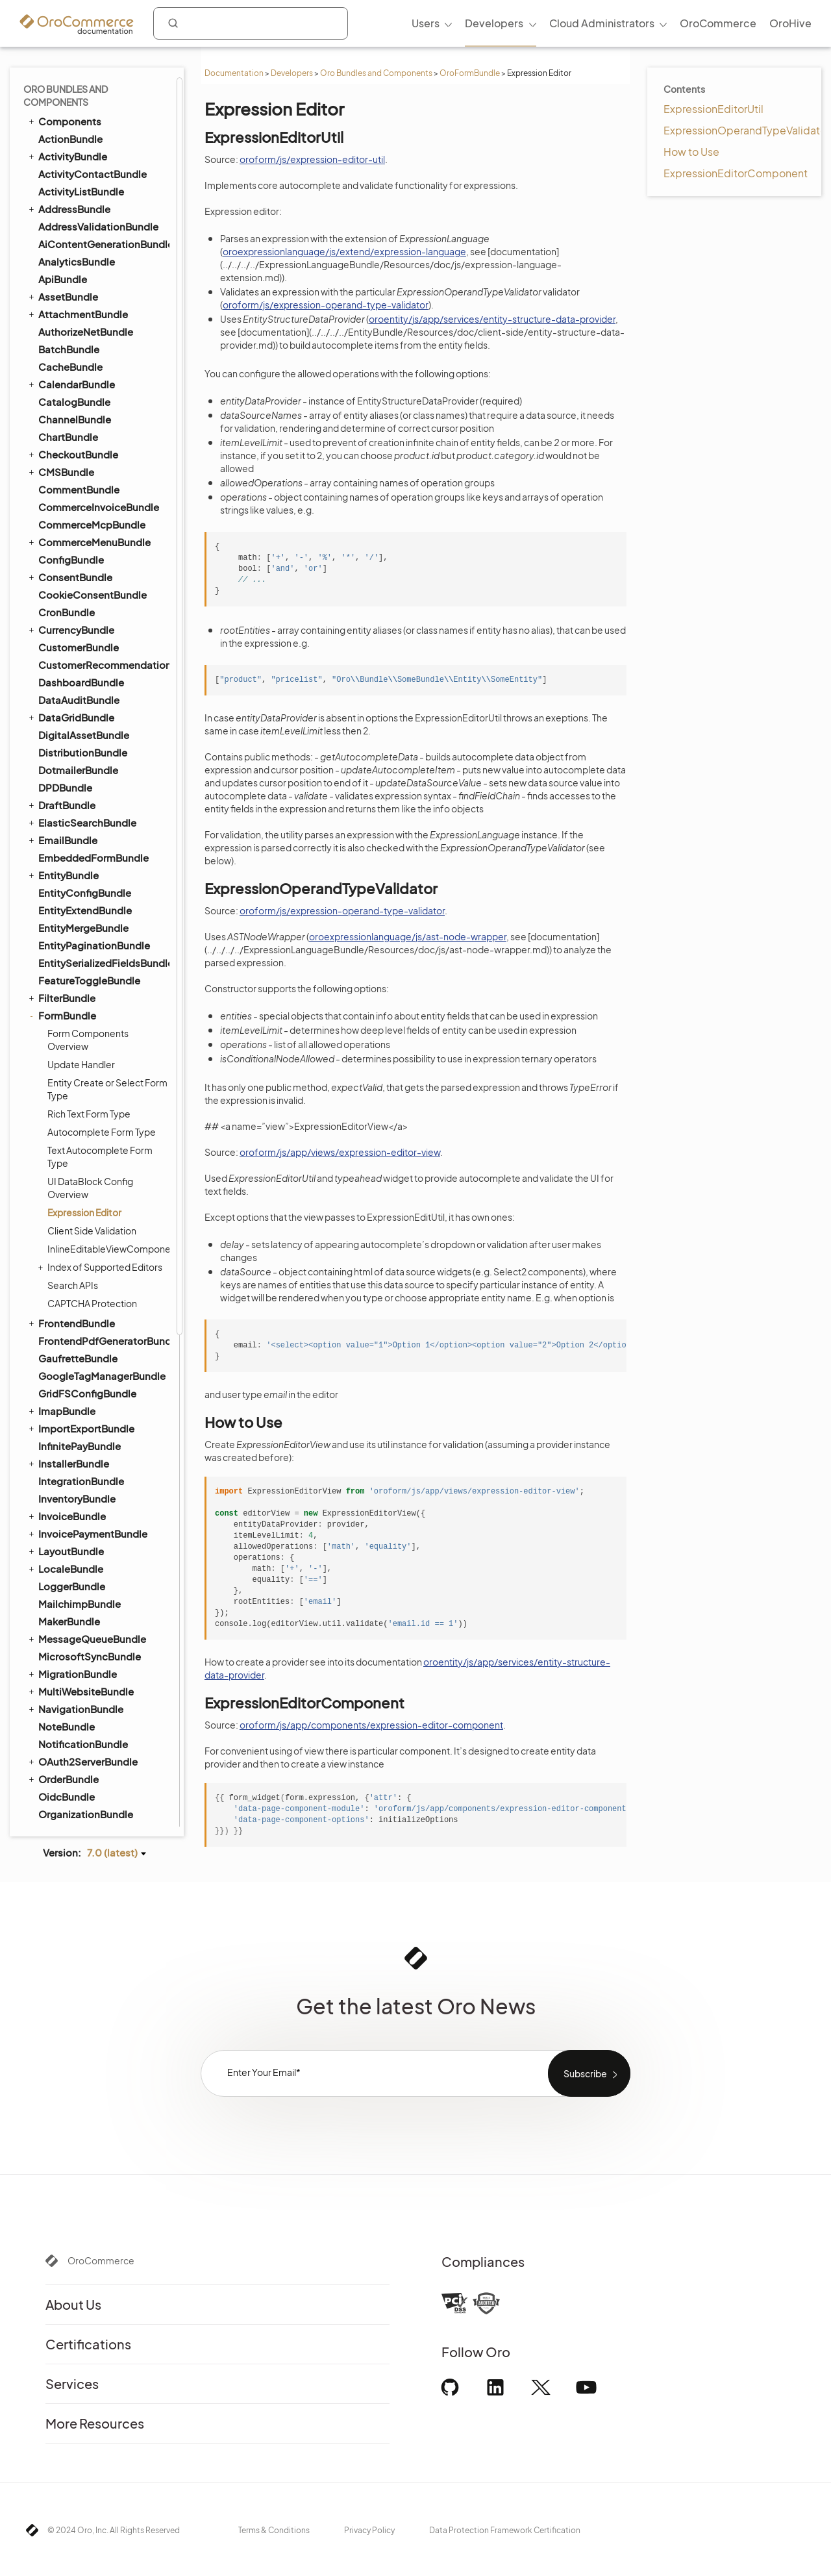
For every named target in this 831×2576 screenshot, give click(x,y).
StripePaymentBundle (84, 1569)
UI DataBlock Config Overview (90, 505)
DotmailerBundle (78, 87)
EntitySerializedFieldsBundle (103, 280)
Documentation (234, 73)
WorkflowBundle (71, 1814)
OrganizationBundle (85, 1131)
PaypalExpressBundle (89, 1184)
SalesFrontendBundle (84, 1376)
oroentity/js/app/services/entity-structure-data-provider (492, 319)
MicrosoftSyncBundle (89, 974)
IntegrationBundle (81, 798)
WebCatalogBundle (85, 1745)
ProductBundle (68, 1253)
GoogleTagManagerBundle (102, 693)
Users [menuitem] (426, 23)
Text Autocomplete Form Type (100, 474)
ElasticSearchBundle (81, 139)
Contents (684, 89)
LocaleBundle (65, 885)
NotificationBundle (83, 1061)
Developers (292, 73)
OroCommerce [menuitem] (718, 23)
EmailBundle (62, 157)
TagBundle (57, 1604)
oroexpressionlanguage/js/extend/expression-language (344, 251)
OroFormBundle (470, 73)
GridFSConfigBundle (87, 711)
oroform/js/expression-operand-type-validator (325, 304)
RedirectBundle (75, 1307)
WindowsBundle (77, 1798)
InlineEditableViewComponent (107, 566)
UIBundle (54, 1709)
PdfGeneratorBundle (81, 1201)
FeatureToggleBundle (89, 298)
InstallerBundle (68, 780)
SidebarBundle (73, 1535)
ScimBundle (66, 1394)
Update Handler (81, 382)
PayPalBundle (70, 1166)
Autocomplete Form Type (101, 449)
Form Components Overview (88, 357)
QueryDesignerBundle (84, 1288)
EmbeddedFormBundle (93, 175)
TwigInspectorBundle (88, 1692)
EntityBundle (63, 192)
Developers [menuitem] (494, 23)
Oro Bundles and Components (376, 73)
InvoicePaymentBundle (87, 850)
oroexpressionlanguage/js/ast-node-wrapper (407, 936)
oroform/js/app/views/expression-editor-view (340, 1152)
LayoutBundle (65, 868)
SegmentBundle (76, 1464)
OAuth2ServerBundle (82, 1078)
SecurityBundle (74, 1447)
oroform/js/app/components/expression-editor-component (371, 1725)
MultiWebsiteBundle (80, 1008)
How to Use (691, 151)
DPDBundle (65, 105)
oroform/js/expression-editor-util (312, 159)
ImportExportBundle (80, 745)
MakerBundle (69, 938)
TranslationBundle (75, 1674)
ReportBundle (71, 1342)
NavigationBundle (75, 1025)
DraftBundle (61, 122)
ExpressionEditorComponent (736, 173)
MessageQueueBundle (86, 955)
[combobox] (250, 23)
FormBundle (61, 333)
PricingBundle (66, 1236)
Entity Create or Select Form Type (107, 406)
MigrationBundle (72, 990)
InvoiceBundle (66, 833)
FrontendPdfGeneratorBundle (103, 658)
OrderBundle (63, 1096)
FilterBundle (61, 314)
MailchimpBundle (79, 921)
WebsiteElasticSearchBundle (97, 1762)
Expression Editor (84, 530)
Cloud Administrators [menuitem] (601, 23)
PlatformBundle (70, 1218)
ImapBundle (61, 727)
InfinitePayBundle (79, 763)
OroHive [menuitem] (790, 23)
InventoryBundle (77, 816)
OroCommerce (101, 2260)
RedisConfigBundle (78, 1324)
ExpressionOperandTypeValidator (747, 130)
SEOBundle (59, 1499)
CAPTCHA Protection (92, 621)
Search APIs (72, 602)
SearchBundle (66, 1429)
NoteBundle (66, 1044)
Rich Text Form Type (88, 431)
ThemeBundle (70, 1657)
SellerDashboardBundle (94, 1482)
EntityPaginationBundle (94, 262)
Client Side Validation (91, 548)
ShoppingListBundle (81, 1516)
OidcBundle (66, 1114)
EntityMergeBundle (83, 245)
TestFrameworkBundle (85, 1639)
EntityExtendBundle (85, 227)
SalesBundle (67, 1359)
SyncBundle (61, 1587)
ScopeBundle (70, 1412)
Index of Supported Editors (101, 584)
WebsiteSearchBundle (85, 1779)
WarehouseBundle (81, 1727)
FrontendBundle (71, 640)
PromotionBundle (80, 1272)
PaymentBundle (70, 1148)
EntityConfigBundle (84, 210)
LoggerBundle (71, 903)
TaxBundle (62, 1622)
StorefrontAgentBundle (93, 1552)
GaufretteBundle (78, 675)
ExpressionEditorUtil (713, 109)
